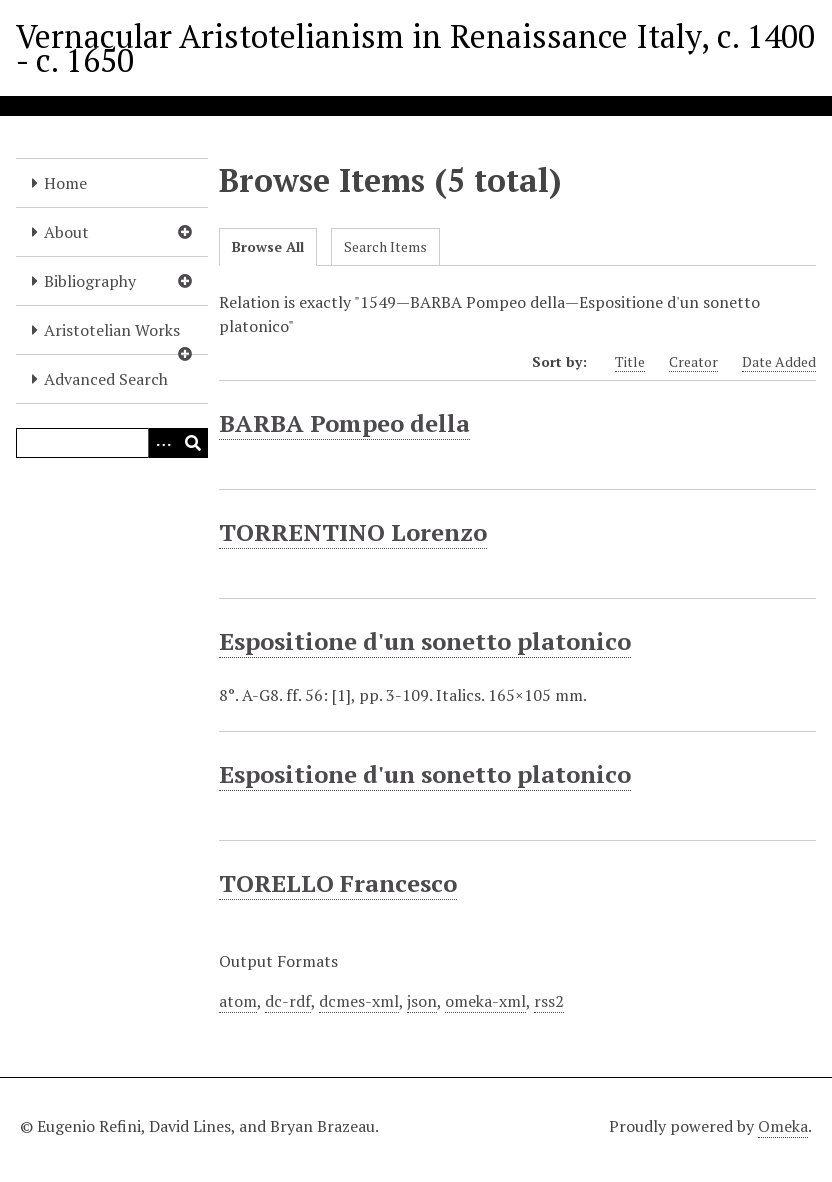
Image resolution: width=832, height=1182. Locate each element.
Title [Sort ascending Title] (630, 361)
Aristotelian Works (112, 330)
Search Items (385, 246)
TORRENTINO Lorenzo (353, 532)
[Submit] (193, 443)
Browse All (268, 246)
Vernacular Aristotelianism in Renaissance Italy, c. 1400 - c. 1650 (415, 48)
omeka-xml (485, 1001)
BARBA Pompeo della (344, 423)
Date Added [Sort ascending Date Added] (779, 361)
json (422, 1001)
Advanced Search (106, 379)
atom (238, 1001)
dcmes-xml (359, 1001)
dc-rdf (288, 1001)
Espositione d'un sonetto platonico (425, 641)
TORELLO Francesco (338, 883)
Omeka (783, 1126)
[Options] (163, 443)
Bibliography (90, 281)
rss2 (549, 1001)
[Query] (112, 443)
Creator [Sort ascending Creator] (693, 361)
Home (65, 183)
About (66, 232)
